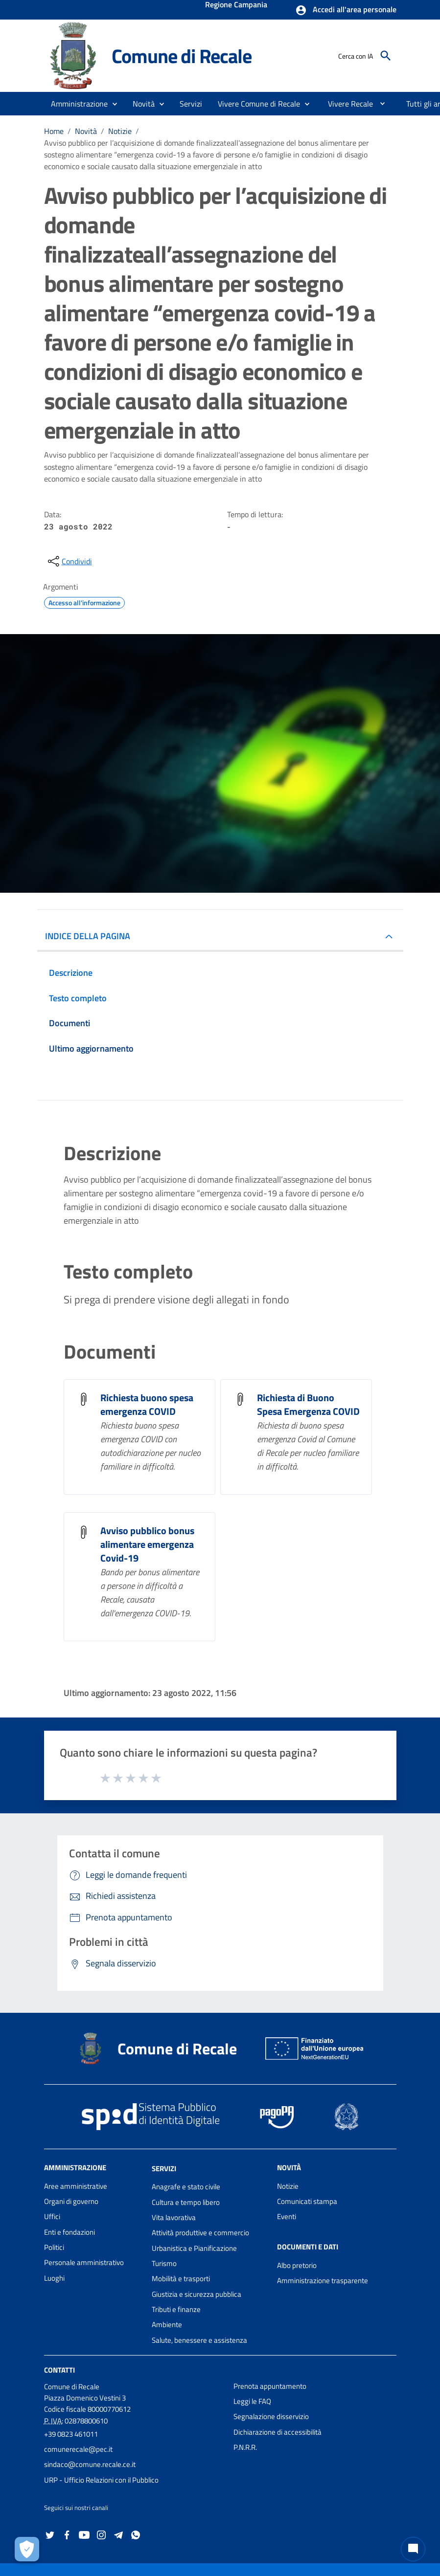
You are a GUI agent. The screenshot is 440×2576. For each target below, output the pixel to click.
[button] (345, 10)
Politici (54, 2247)
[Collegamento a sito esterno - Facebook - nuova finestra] (67, 2534)
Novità (86, 131)
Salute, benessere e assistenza (199, 2340)
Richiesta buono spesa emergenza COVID (146, 1404)
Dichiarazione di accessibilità (277, 2432)
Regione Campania (236, 5)
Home (54, 131)
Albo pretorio (297, 2265)
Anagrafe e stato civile (186, 2186)
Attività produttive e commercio (200, 2232)
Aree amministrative (75, 2186)
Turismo (164, 2263)
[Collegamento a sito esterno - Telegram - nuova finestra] (118, 2534)
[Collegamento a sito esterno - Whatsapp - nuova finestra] (135, 2534)
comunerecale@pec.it (78, 2449)
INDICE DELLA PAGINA (87, 936)
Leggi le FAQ (252, 2401)
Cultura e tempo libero (186, 2202)
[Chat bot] (413, 2549)
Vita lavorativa (174, 2217)
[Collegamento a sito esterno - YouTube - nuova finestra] (84, 2534)
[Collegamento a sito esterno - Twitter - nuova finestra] (50, 2534)
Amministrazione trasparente (322, 2280)
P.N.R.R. (245, 2447)
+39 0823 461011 (71, 2434)
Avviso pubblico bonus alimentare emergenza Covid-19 (147, 1544)
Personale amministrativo (84, 2262)
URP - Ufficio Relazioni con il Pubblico (101, 2480)
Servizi (164, 2168)
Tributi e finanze (176, 2309)
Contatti (59, 2370)
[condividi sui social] (69, 561)
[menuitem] (346, 103)
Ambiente (167, 2324)
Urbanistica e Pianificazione (194, 2248)
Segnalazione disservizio (271, 2416)
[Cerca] (385, 55)
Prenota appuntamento (269, 2386)
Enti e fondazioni (69, 2232)
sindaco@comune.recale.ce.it (90, 2464)
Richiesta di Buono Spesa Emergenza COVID (308, 1404)
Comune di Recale (182, 56)
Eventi (286, 2216)
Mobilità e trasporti (181, 2278)
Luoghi (54, 2278)
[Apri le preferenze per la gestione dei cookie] (27, 2549)
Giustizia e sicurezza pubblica (196, 2294)
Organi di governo (71, 2201)
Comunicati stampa (307, 2201)
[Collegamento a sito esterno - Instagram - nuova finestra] (101, 2534)
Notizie (120, 131)
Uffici (52, 2216)
